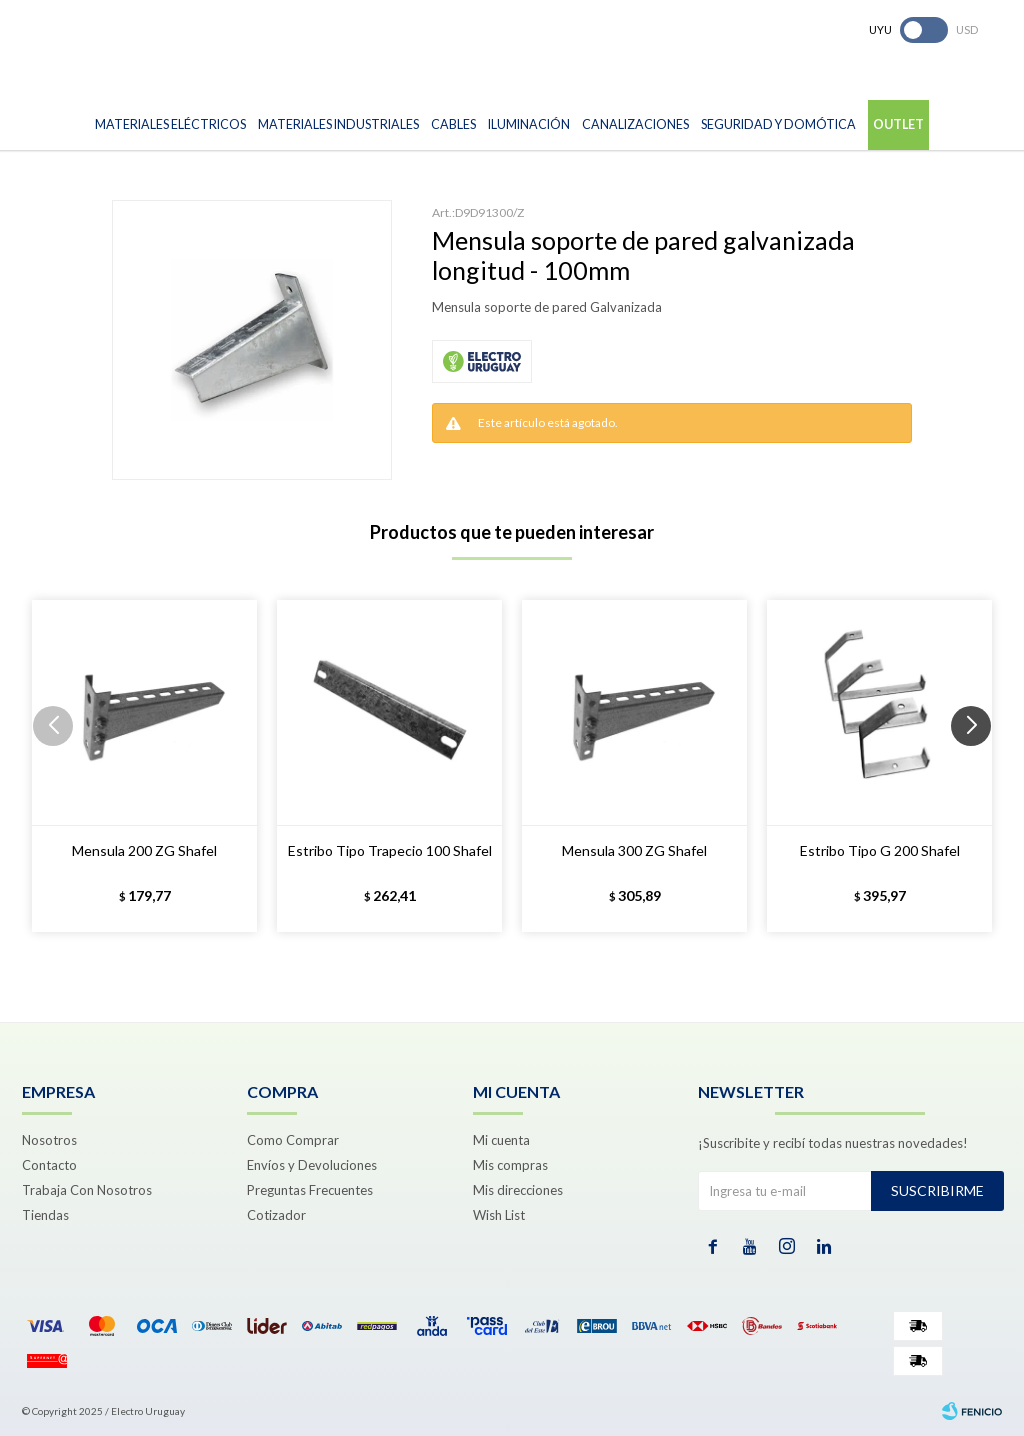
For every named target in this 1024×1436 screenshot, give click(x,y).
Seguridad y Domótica (778, 124)
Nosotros (49, 1140)
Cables (453, 124)
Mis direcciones (518, 1190)
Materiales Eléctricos (170, 124)
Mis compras (510, 1165)
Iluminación (529, 124)
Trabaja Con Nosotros (87, 1190)
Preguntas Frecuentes (310, 1190)
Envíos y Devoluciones (312, 1165)
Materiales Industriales (338, 124)
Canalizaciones (635, 124)
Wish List (499, 1215)
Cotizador (276, 1215)
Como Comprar (293, 1140)
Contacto (49, 1165)
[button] (978, 766)
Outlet (898, 124)
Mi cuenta (501, 1140)
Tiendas (45, 1215)
